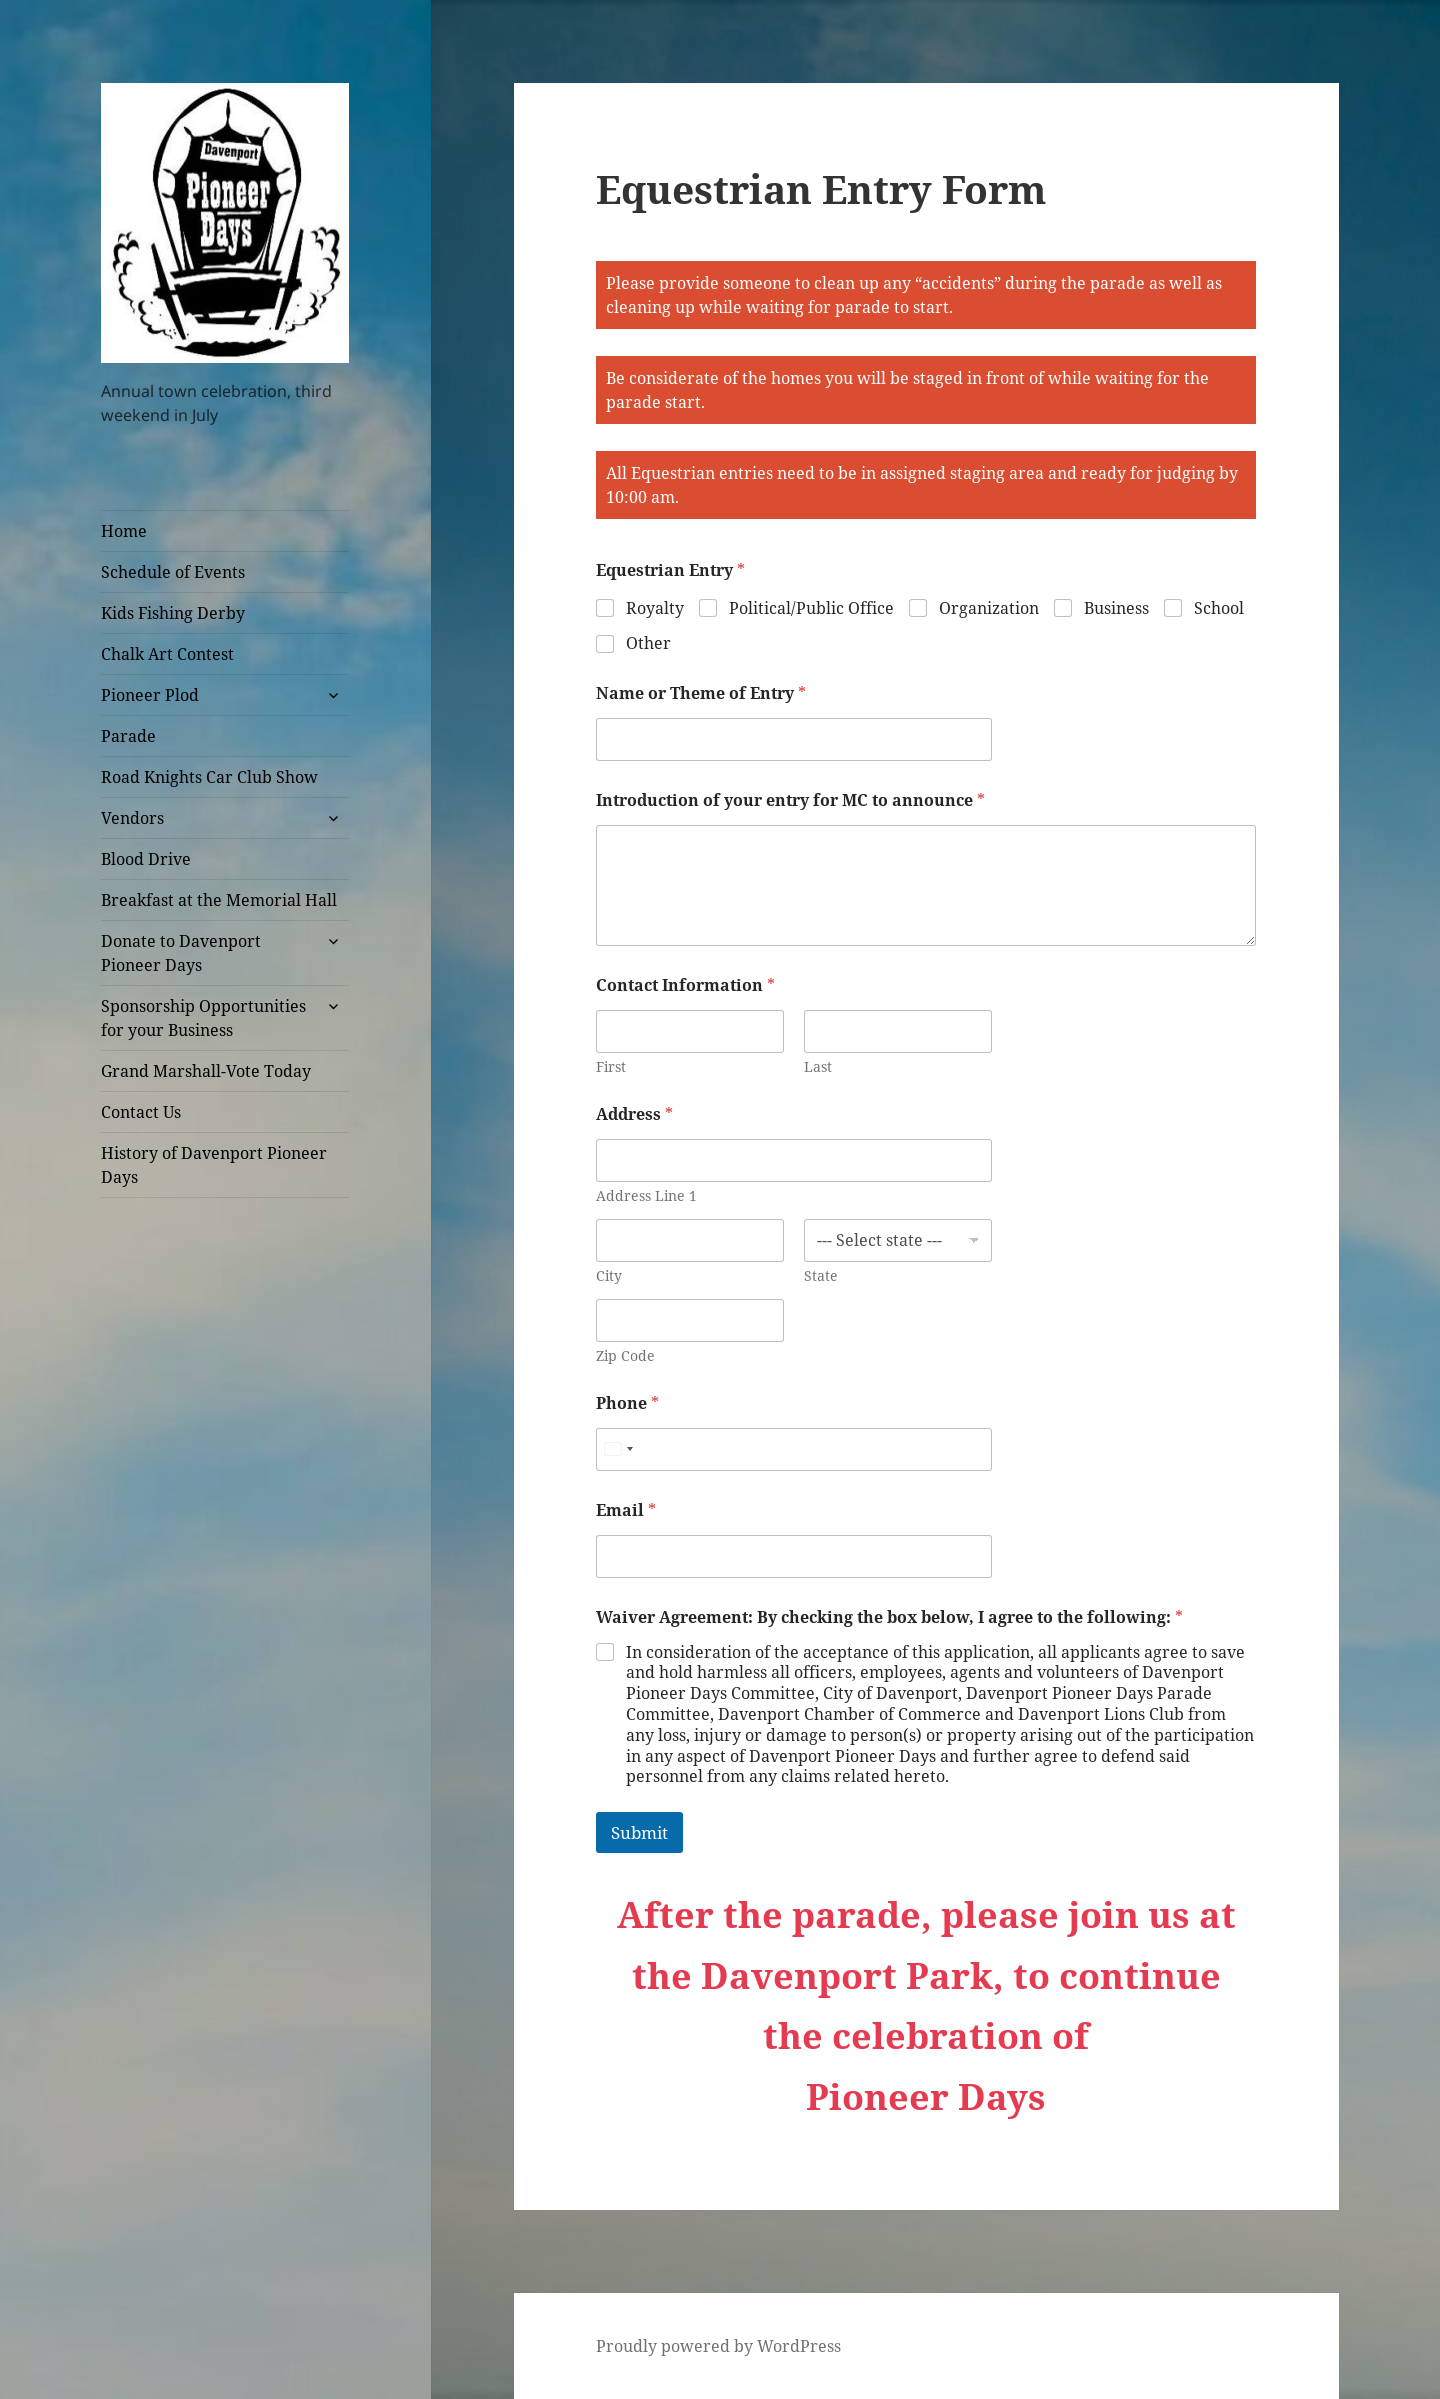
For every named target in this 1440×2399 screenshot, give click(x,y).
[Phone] (794, 1449)
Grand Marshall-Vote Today (206, 1071)
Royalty (655, 608)
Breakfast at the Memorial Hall (219, 900)
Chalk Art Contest (167, 654)
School (1219, 608)
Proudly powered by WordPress (718, 2346)
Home (124, 531)
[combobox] (618, 1449)
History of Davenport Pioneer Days (214, 1165)
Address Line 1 (646, 1195)
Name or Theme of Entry (701, 693)
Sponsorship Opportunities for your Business (203, 1018)
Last (818, 1066)
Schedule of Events (173, 572)
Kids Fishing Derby (173, 613)
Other (648, 643)
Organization (989, 608)
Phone (627, 1403)
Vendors (132, 818)
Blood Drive (146, 859)
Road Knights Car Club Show (209, 777)
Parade (128, 736)
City (609, 1275)
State (821, 1275)
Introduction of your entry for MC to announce (790, 800)
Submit (639, 1832)
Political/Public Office (811, 608)
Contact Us (141, 1112)
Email (626, 1510)
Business (1116, 608)
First (611, 1066)
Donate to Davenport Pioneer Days (181, 953)
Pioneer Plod (150, 695)
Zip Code (625, 1355)
